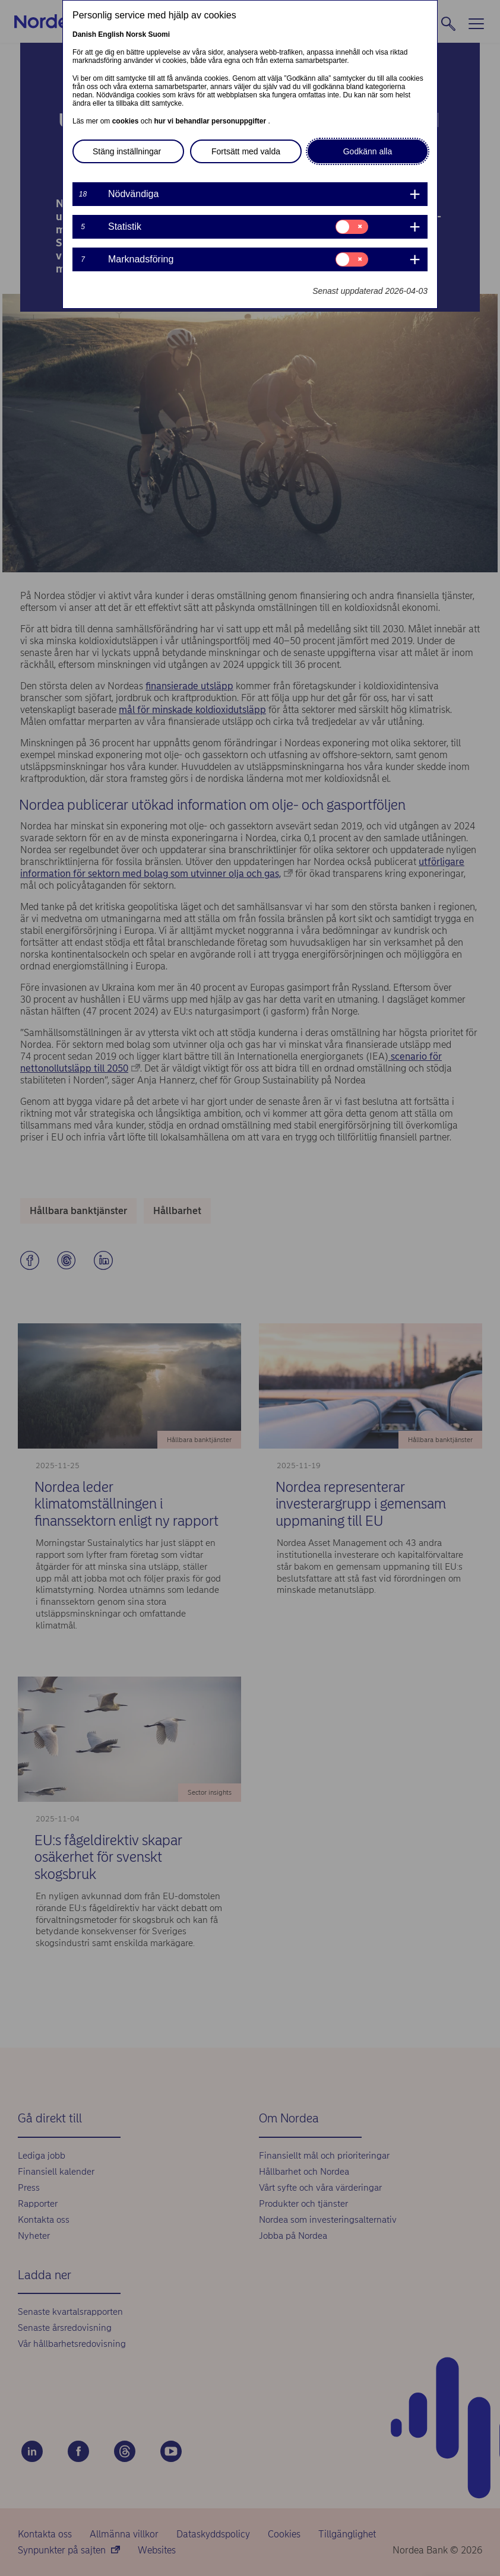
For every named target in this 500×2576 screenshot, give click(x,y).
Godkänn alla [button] (368, 151)
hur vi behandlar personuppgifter (211, 121)
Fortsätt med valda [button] (245, 151)
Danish (84, 34)
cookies (126, 121)
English (111, 34)
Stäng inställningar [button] (127, 151)
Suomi (159, 34)
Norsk (136, 34)
